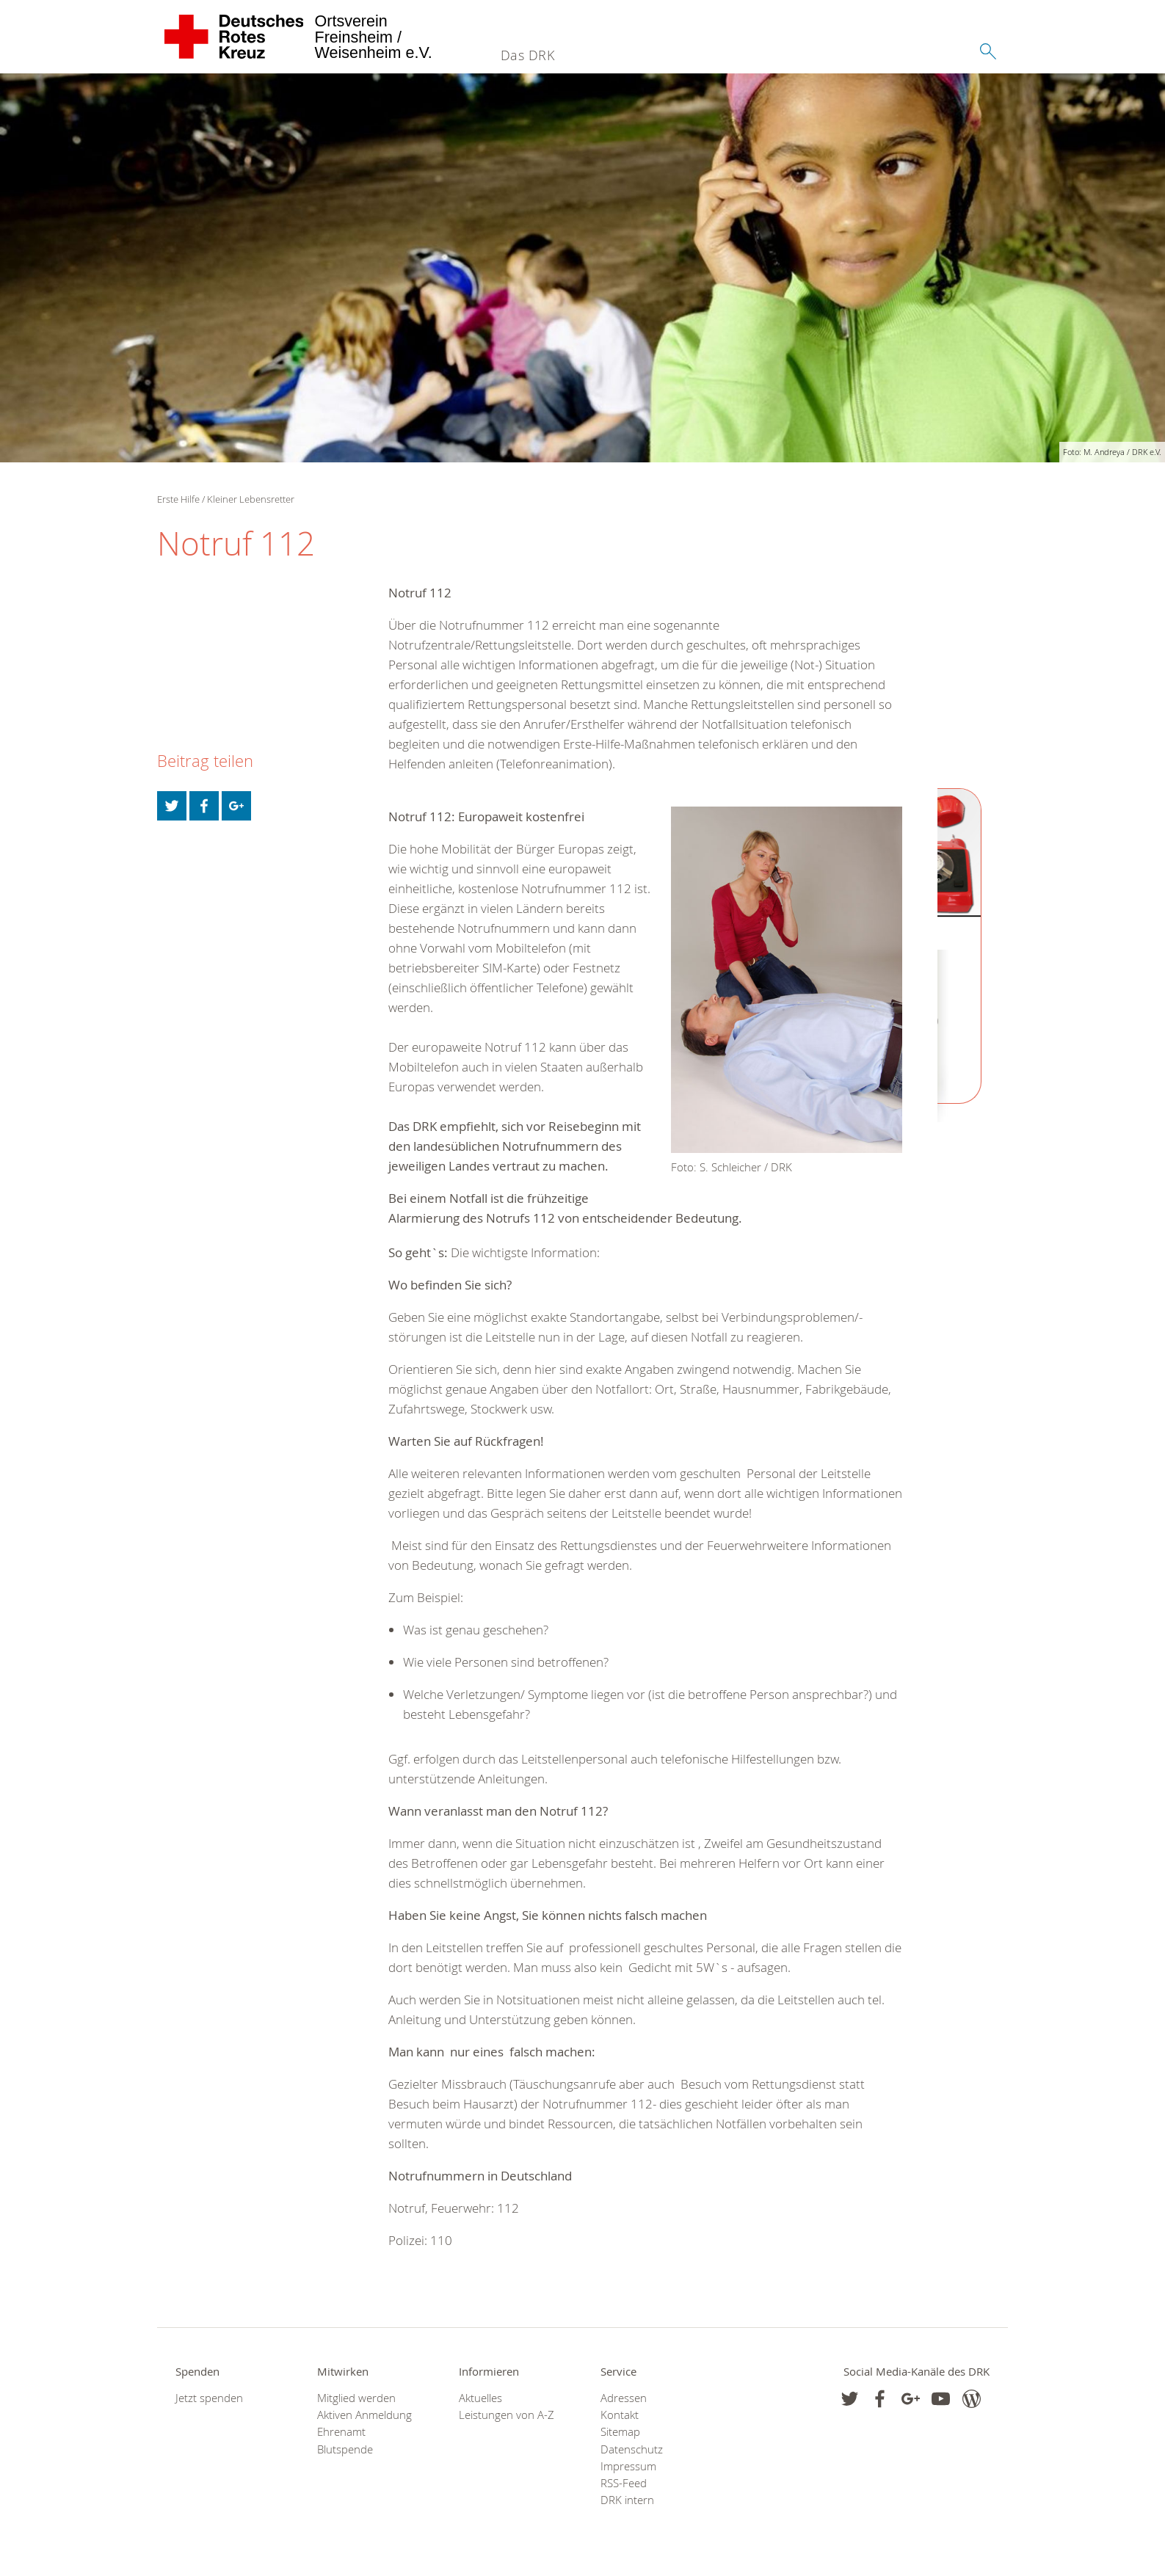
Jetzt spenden (209, 2398)
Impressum (628, 2466)
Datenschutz (631, 2449)
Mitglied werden (356, 2398)
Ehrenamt (341, 2432)
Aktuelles (480, 2398)
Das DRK (528, 55)
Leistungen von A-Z (506, 2415)
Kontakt (619, 2415)
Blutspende (345, 2449)
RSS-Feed (623, 2483)
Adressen (623, 2398)
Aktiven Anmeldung (364, 2415)
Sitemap (620, 2432)
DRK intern (627, 2500)
